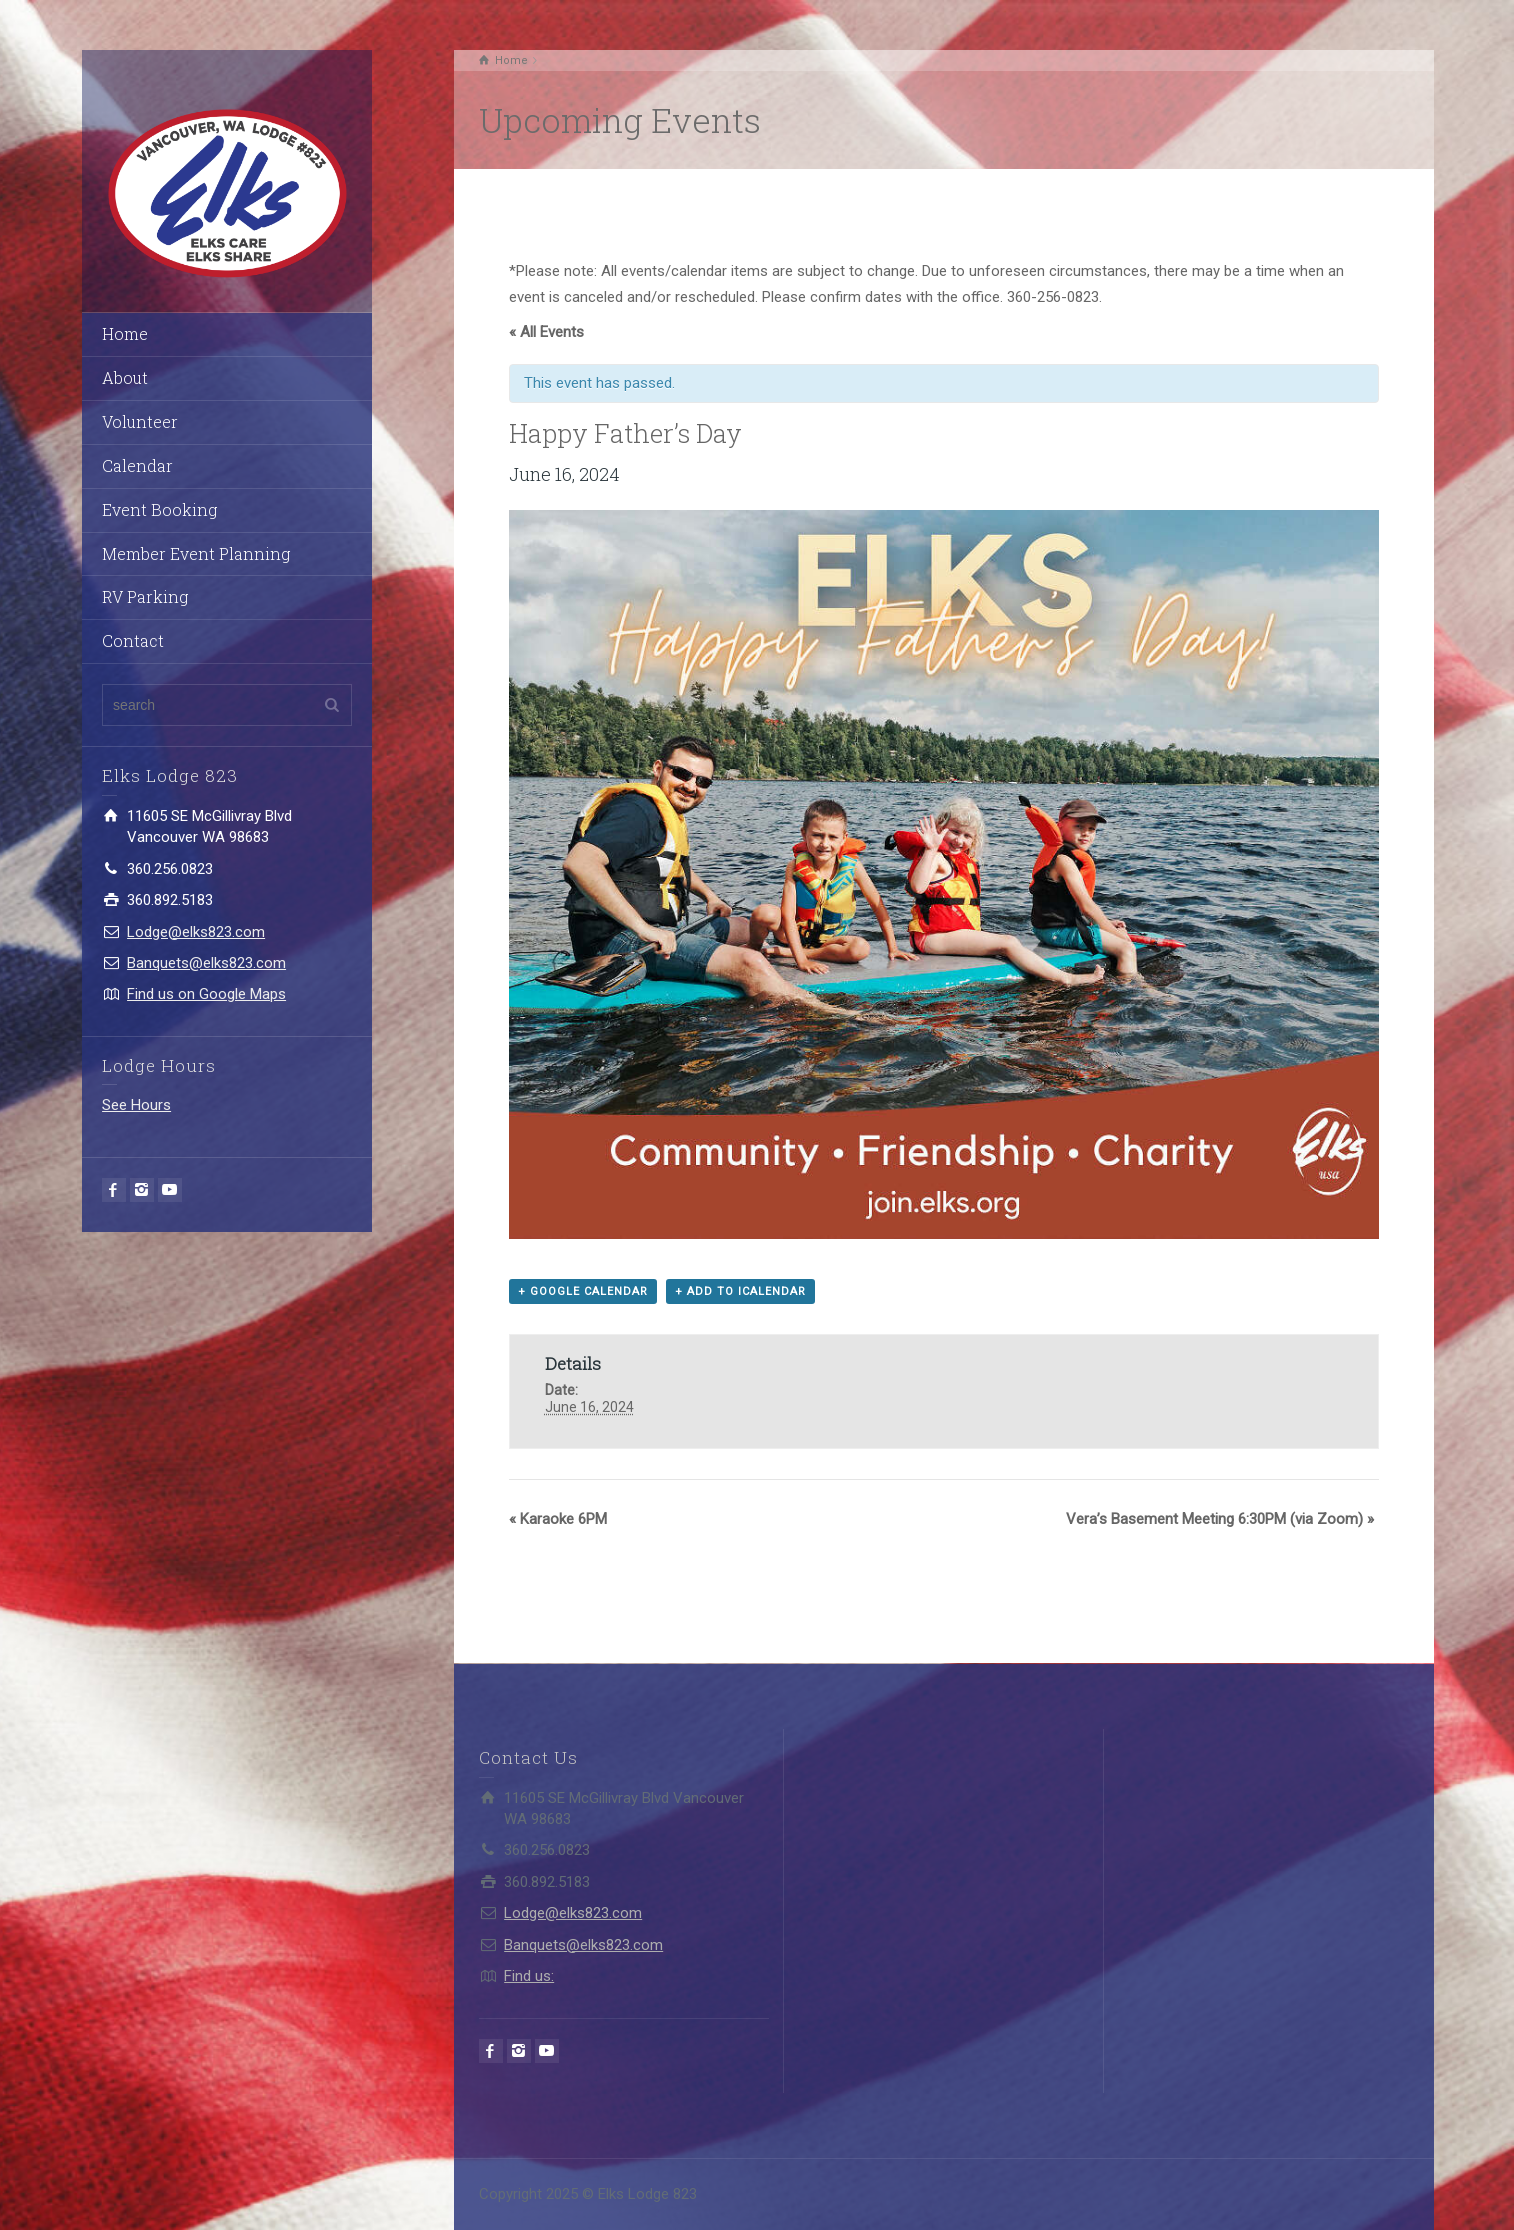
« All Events (546, 332)
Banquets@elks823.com (206, 963)
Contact (133, 640)
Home (125, 333)
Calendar (137, 465)
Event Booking (159, 509)
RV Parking (145, 596)
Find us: (529, 1976)
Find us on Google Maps (206, 994)
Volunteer (140, 421)
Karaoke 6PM (558, 1519)
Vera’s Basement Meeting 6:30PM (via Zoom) (1220, 1519)
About (125, 377)
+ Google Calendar (583, 1291)
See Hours (136, 1105)
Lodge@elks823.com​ (196, 932)
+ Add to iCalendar (740, 1291)
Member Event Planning (196, 553)
